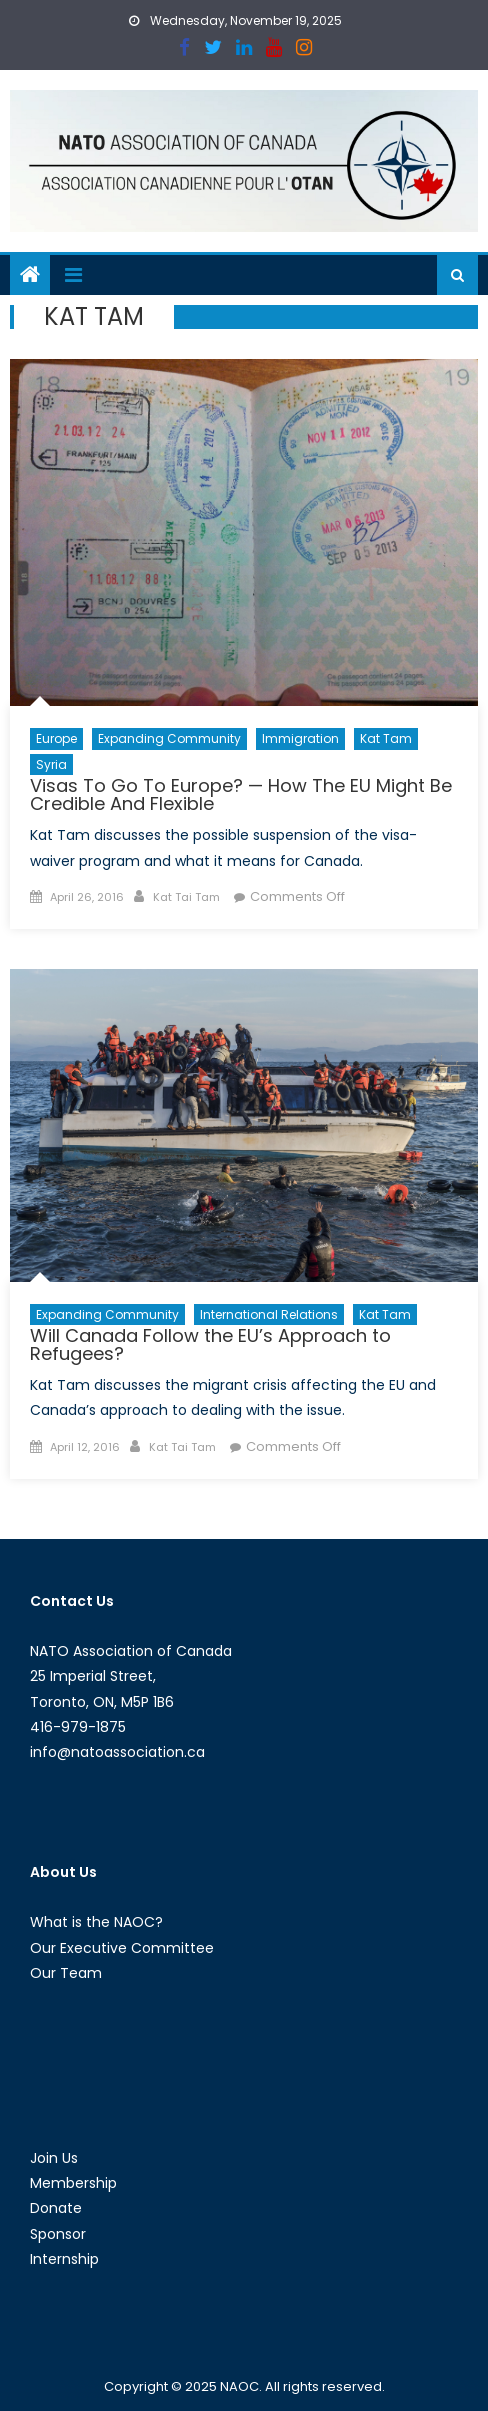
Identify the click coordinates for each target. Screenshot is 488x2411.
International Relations (269, 1314)
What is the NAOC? (96, 1922)
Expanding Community (169, 738)
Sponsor (58, 2234)
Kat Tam (386, 738)
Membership (73, 2183)
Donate (56, 2208)
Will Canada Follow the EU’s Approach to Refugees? (210, 1344)
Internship (64, 2259)
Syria (51, 764)
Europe (56, 738)
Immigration (300, 738)
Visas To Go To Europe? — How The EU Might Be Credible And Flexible (241, 794)
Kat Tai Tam (186, 897)
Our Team (66, 1973)
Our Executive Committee (122, 1948)
